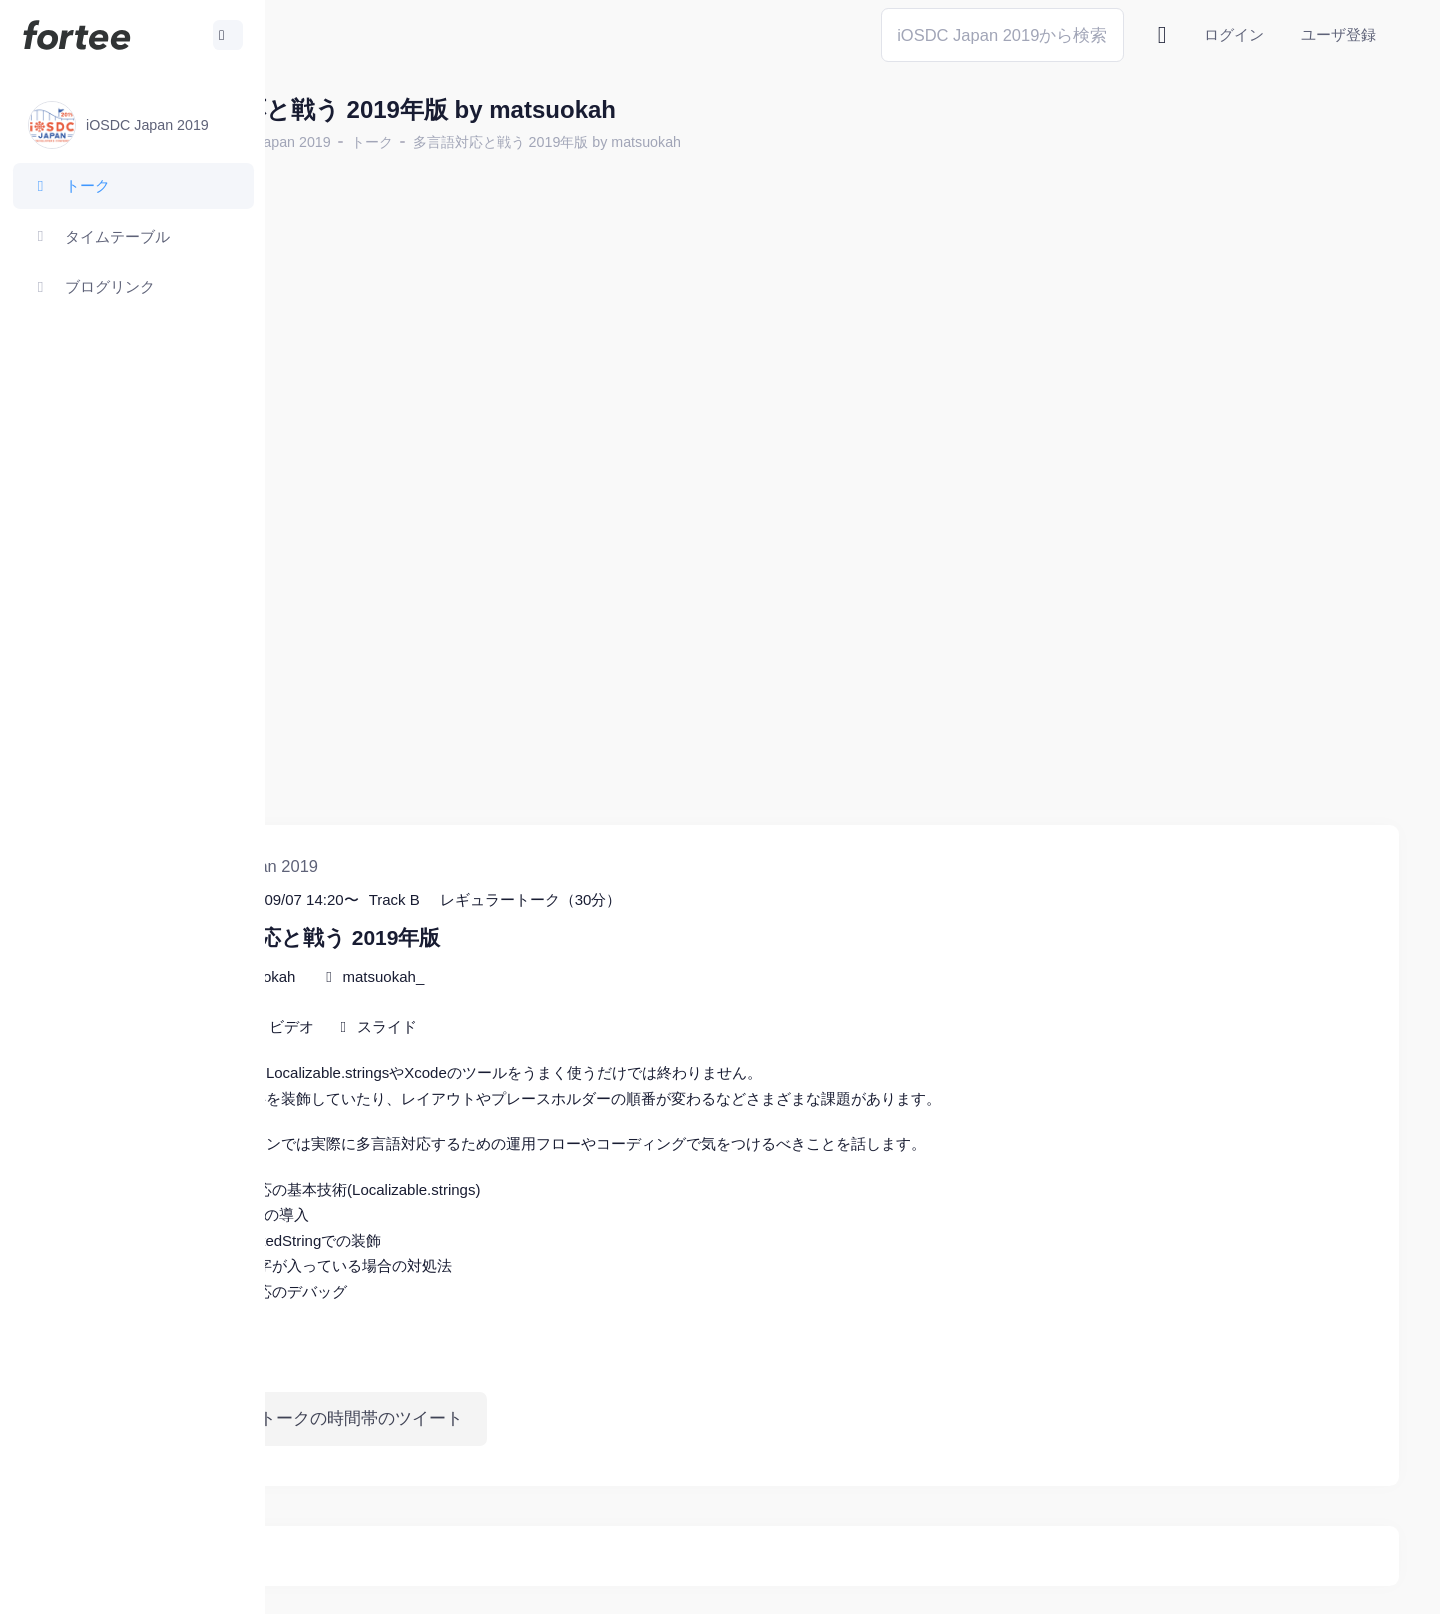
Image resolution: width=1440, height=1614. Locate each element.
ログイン (1234, 34)
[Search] (1002, 34)
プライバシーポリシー (1320, 1583)
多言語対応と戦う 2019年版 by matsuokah (711, 142)
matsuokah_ (548, 894)
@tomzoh (656, 1583)
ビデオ (455, 944)
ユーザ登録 (1338, 34)
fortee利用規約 (1166, 1583)
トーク (536, 142)
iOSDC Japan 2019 (433, 142)
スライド (551, 944)
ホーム (331, 142)
